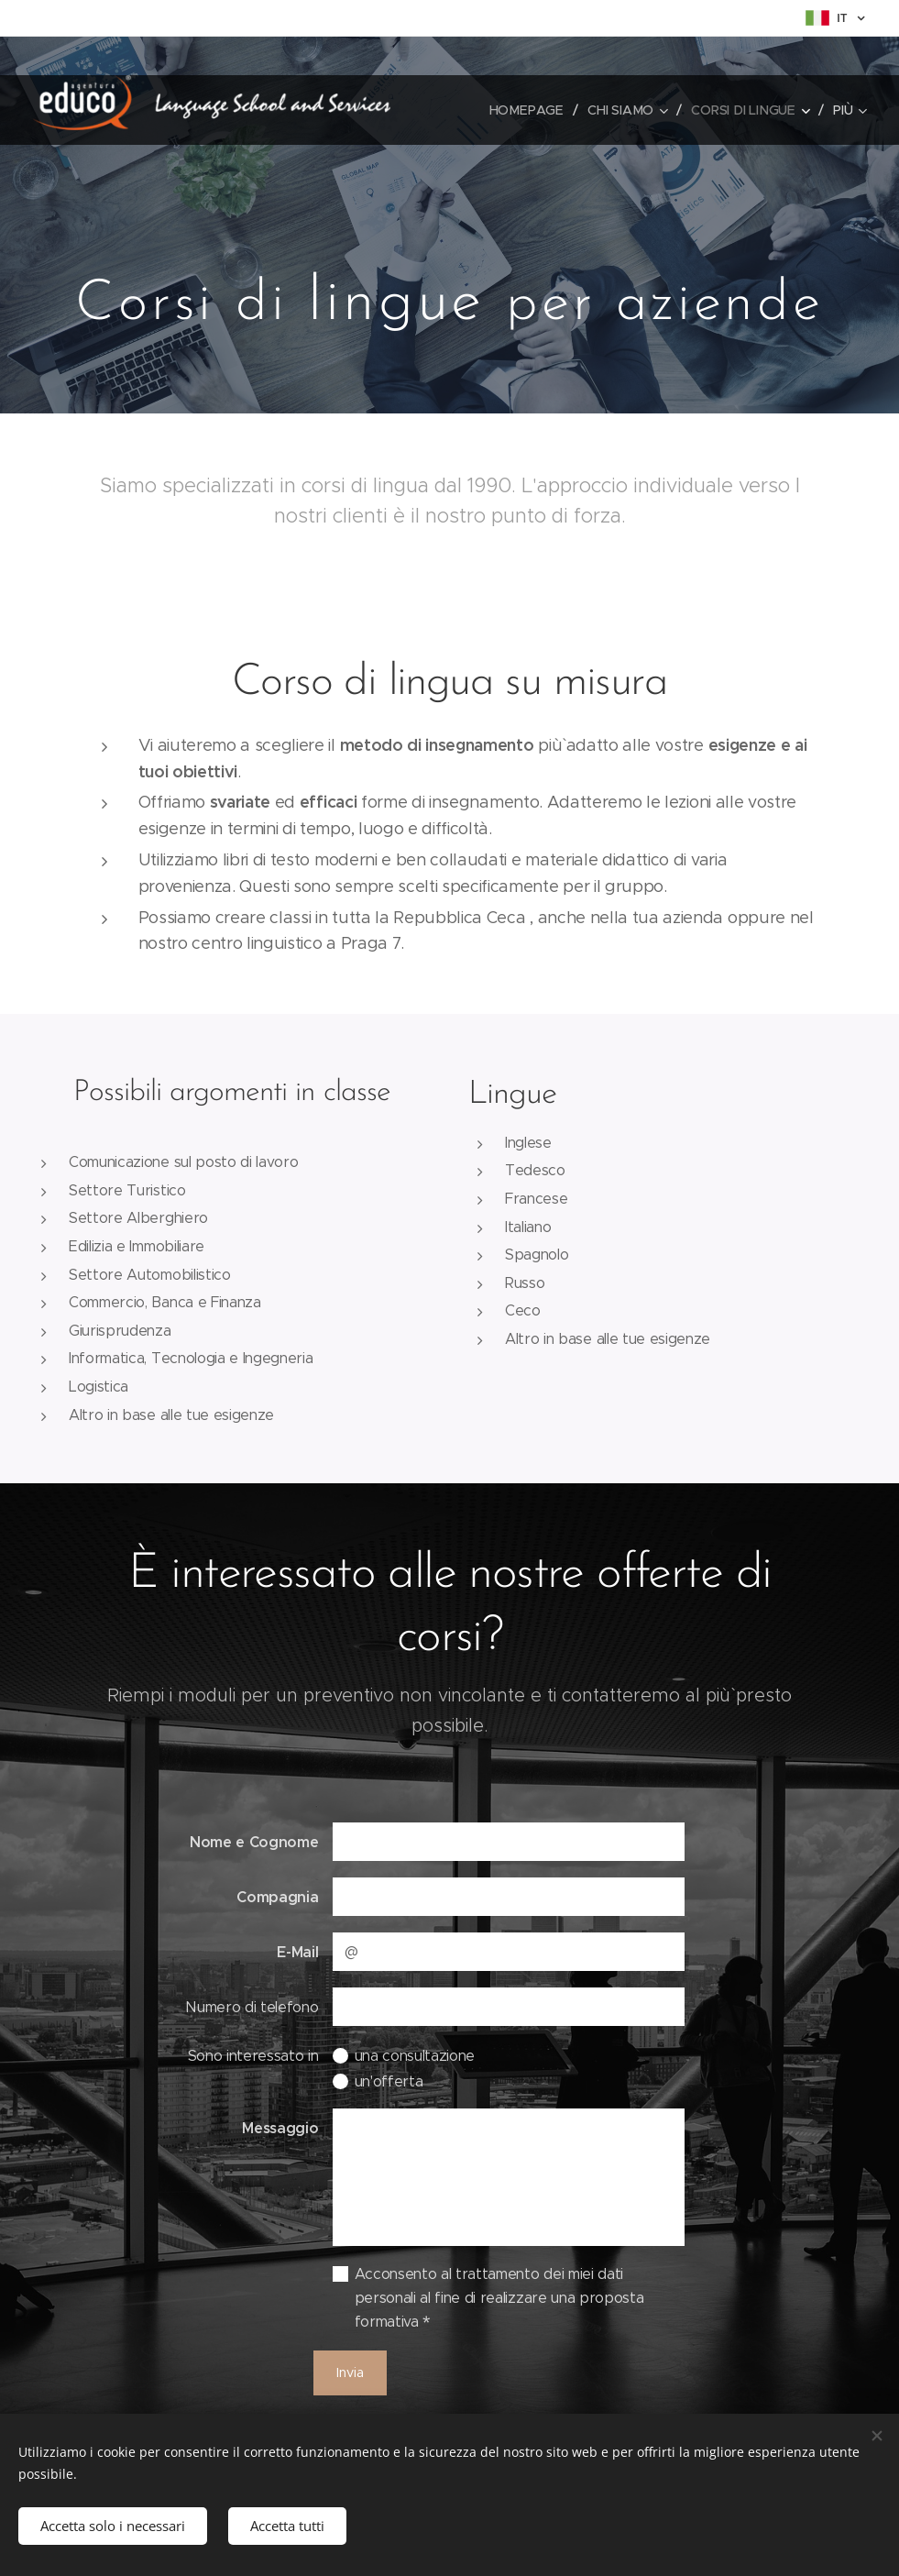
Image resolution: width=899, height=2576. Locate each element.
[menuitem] (532, 110)
